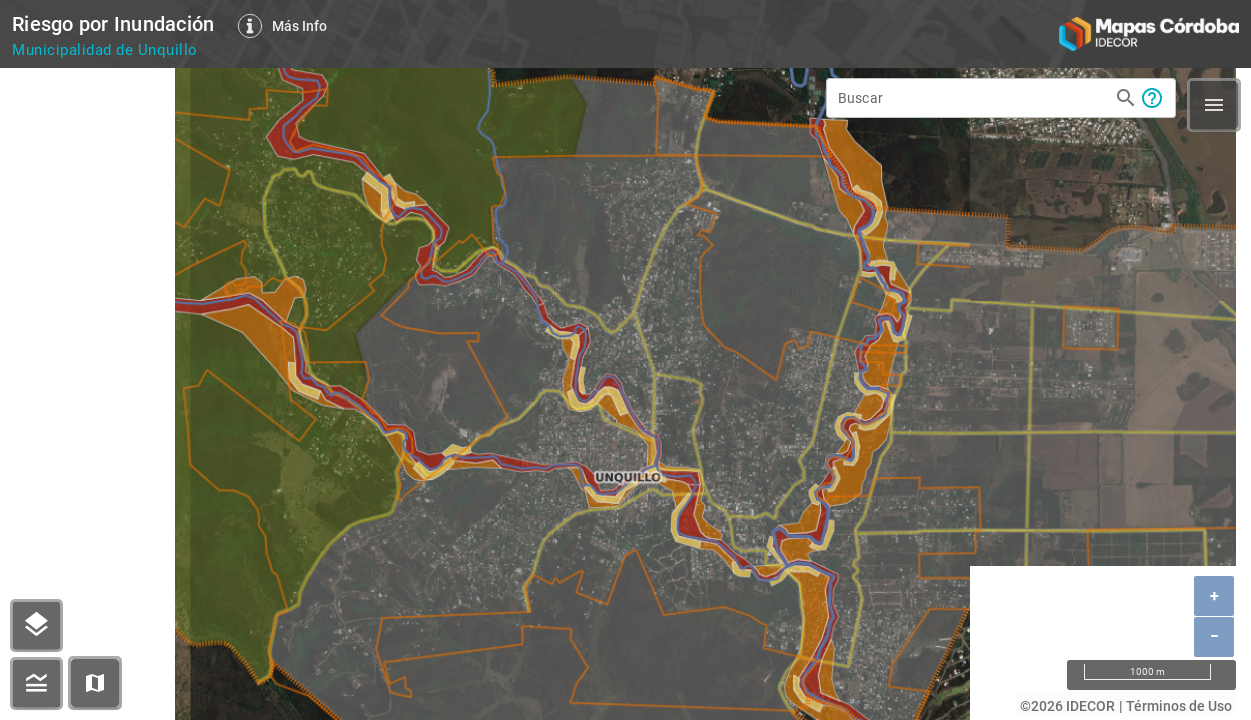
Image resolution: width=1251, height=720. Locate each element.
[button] (95, 683)
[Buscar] (973, 98)
